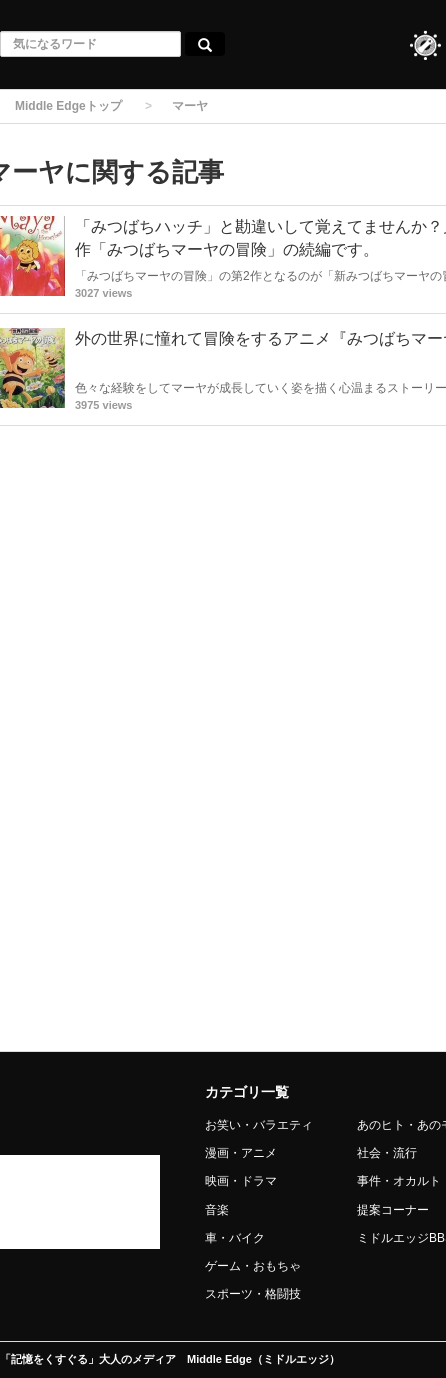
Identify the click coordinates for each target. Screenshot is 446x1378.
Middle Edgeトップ (68, 106)
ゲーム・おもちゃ (253, 1266)
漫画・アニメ (241, 1153)
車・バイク (235, 1238)
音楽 (217, 1210)
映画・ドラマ (241, 1181)
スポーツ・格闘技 (253, 1294)
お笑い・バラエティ (259, 1125)
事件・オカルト (399, 1181)
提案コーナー (393, 1210)
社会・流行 (387, 1153)
